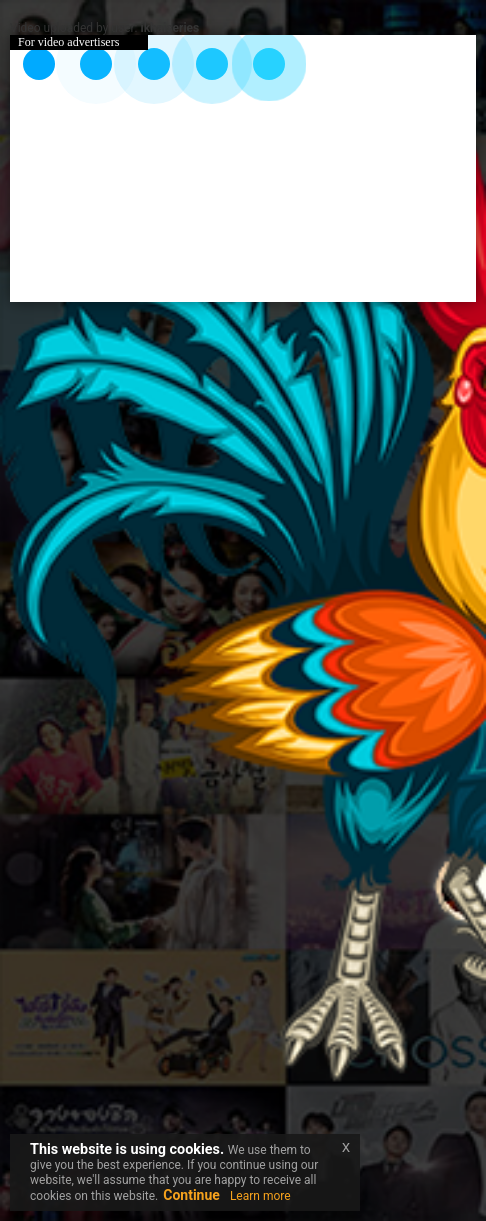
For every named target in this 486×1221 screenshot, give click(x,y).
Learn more (260, 1196)
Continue (191, 1195)
